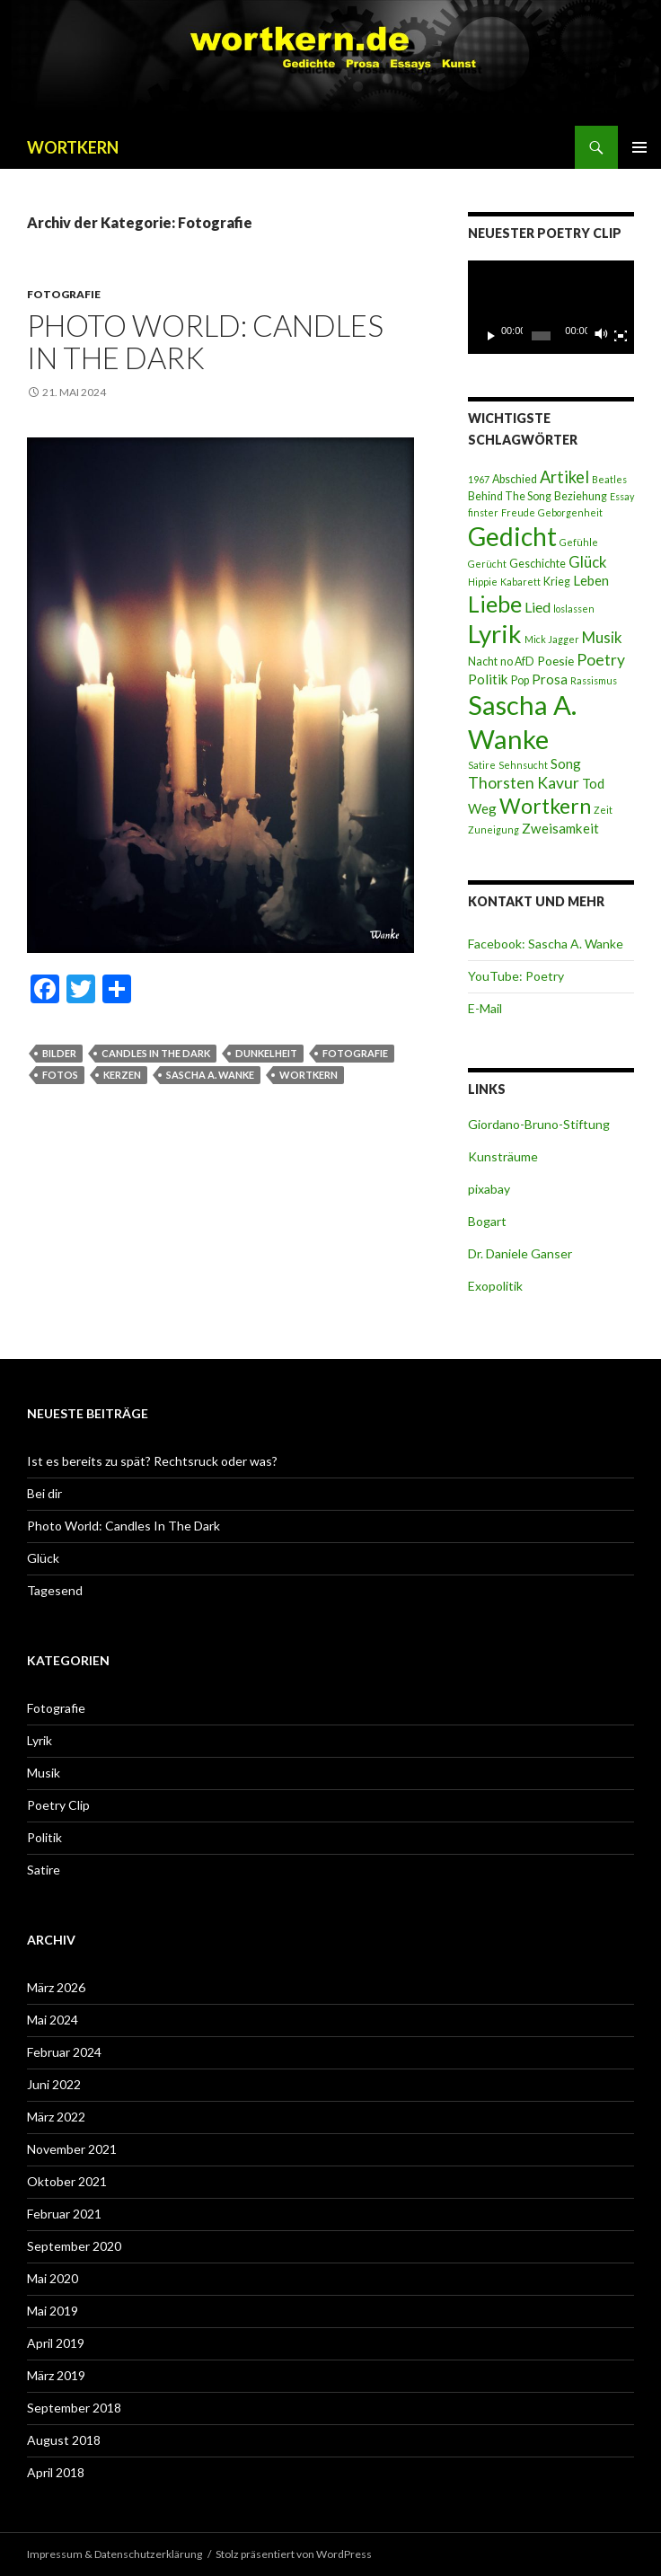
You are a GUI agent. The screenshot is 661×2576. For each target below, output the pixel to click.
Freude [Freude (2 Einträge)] (518, 512)
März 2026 (56, 1987)
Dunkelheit (266, 1053)
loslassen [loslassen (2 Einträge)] (574, 608)
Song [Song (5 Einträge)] (566, 763)
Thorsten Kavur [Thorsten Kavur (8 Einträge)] (523, 782)
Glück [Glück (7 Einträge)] (587, 561)
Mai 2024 (52, 2019)
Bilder (59, 1053)
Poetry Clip (58, 1805)
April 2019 (55, 2343)
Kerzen (122, 1075)
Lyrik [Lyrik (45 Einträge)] (495, 633)
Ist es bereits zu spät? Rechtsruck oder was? (152, 1461)
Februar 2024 (64, 2052)
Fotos (60, 1075)
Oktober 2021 (67, 2181)
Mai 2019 (52, 2310)
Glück (43, 1558)
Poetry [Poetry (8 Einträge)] (601, 659)
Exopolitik (495, 1285)
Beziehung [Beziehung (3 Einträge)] (580, 496)
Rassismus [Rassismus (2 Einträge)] (593, 680)
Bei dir (44, 1493)
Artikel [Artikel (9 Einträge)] (564, 477)
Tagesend (55, 1590)
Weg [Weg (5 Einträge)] (482, 808)
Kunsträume (503, 1156)
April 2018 (55, 2472)
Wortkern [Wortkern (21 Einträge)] (545, 805)
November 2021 (72, 2149)
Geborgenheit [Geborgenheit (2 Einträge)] (570, 512)
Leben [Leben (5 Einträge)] (591, 580)
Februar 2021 (64, 2213)
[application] (551, 307)
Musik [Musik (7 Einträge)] (602, 637)
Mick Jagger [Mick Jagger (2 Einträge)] (551, 639)
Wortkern (308, 1075)
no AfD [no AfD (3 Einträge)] (517, 661)
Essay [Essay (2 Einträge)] (622, 496)
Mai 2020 (52, 2278)
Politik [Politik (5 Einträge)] (488, 679)
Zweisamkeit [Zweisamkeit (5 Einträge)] (560, 828)
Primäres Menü (639, 147)
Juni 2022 (54, 2084)
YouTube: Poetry (516, 976)
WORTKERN (73, 147)
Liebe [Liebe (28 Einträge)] (495, 603)
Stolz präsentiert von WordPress (294, 2554)
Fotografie (64, 294)
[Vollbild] (621, 336)
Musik (43, 1772)
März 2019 (56, 2375)
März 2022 (56, 2116)
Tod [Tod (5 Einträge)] (593, 783)
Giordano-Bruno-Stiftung (539, 1124)
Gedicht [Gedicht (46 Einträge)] (512, 536)
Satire (43, 1869)
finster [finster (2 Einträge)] (483, 512)
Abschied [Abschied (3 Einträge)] (514, 479)
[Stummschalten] (602, 336)
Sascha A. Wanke (210, 1075)
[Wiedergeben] (491, 336)
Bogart (487, 1221)
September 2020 (74, 2246)
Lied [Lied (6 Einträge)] (537, 606)
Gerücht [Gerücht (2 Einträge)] (487, 563)
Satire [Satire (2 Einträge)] (482, 765)
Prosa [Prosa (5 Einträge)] (550, 679)
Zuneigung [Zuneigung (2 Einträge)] (493, 829)
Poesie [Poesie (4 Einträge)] (555, 660)
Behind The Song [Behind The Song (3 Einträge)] (509, 496)
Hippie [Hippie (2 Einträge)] (483, 581)
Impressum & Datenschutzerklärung (114, 2554)
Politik (44, 1837)
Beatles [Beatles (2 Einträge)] (609, 479)
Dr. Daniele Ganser (520, 1253)
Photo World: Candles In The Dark (205, 341)
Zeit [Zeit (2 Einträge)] (603, 810)
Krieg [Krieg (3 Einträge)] (556, 581)
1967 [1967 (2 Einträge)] (478, 479)
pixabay (489, 1188)
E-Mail (485, 1008)
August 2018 (64, 2440)
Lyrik (39, 1740)
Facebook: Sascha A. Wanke (545, 943)
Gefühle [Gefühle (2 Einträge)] (579, 542)
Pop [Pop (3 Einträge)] (520, 680)
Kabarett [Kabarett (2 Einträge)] (520, 581)
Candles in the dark (155, 1053)
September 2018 (74, 2407)
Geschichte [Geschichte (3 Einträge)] (537, 563)
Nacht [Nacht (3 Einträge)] (483, 661)
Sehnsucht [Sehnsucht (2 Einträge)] (523, 765)
